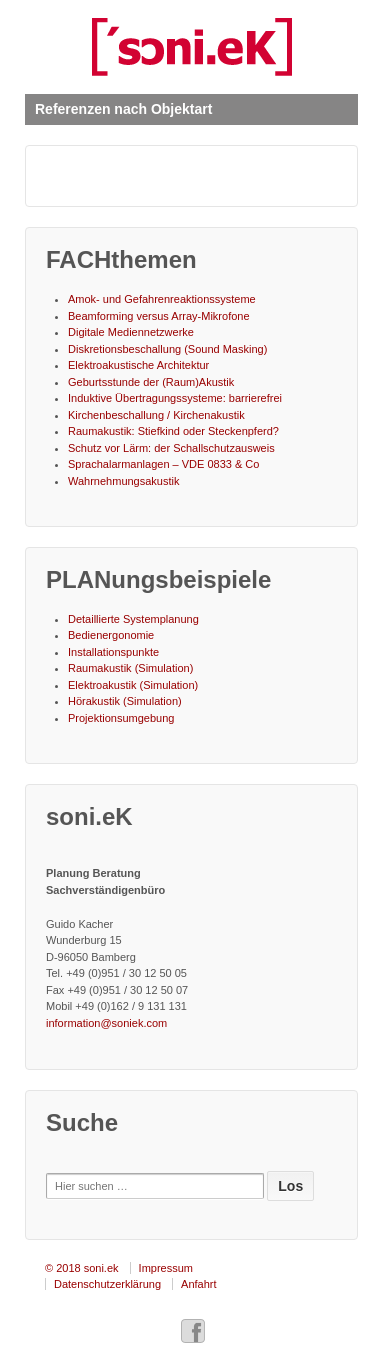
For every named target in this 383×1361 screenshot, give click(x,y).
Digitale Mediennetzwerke (131, 332)
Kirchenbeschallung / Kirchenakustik (156, 415)
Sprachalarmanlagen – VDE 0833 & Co (163, 464)
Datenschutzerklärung (107, 1284)
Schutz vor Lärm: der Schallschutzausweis (171, 448)
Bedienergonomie (111, 635)
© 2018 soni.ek (82, 1268)
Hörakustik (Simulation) (125, 701)
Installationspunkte (113, 652)
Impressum (166, 1268)
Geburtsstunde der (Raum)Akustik (151, 382)
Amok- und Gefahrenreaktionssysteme (162, 299)
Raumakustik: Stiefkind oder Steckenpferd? (173, 431)
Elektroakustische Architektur (138, 365)
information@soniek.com (106, 1023)
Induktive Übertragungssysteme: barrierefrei (175, 398)
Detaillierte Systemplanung (133, 619)
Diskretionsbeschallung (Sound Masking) (167, 349)
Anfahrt (198, 1284)
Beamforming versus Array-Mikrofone (159, 316)
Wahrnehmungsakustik (123, 481)
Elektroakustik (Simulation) (133, 685)
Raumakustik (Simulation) (130, 668)
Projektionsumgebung (121, 718)
